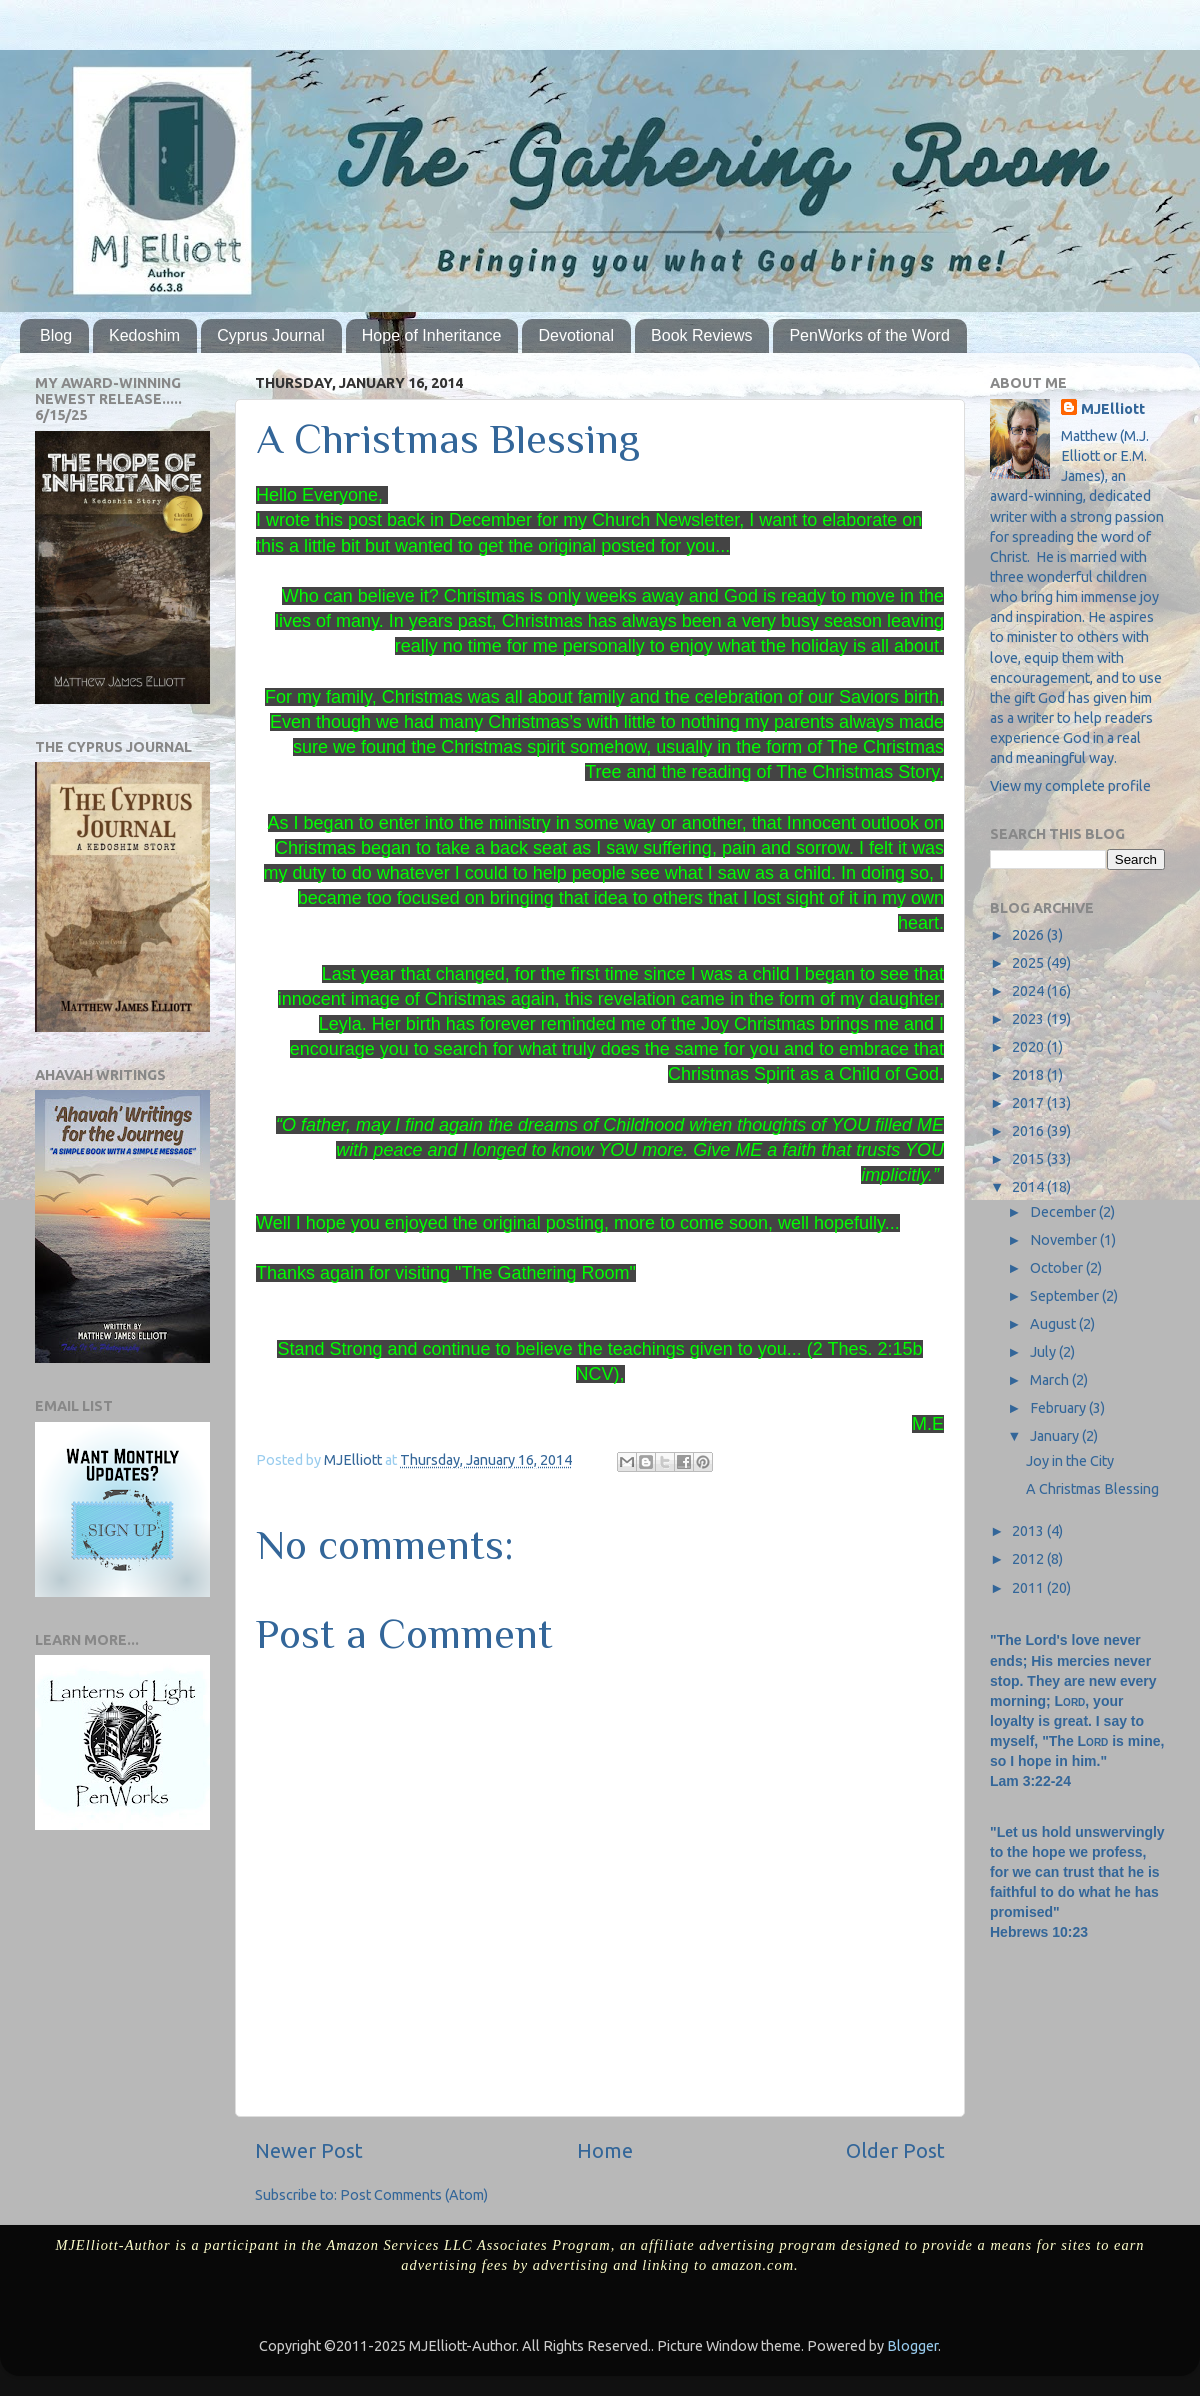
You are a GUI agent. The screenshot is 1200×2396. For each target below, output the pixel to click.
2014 (1029, 1187)
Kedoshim (144, 335)
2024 (1029, 991)
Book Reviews (701, 335)
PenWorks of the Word (869, 335)
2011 (1029, 1588)
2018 (1029, 1075)
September (1066, 1296)
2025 (1029, 963)
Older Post (895, 2150)
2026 (1029, 935)
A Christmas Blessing (1092, 1489)
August (1054, 1324)
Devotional (576, 335)
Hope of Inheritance (432, 335)
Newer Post (309, 2150)
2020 (1029, 1047)
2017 (1029, 1103)
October (1058, 1268)
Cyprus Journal (271, 335)
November (1065, 1240)
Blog (56, 335)
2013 (1029, 1531)
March (1051, 1380)
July (1044, 1352)
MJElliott (1113, 409)
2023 (1029, 1019)
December (1064, 1212)
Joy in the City (1070, 1461)
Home (605, 2150)
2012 (1029, 1559)
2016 (1029, 1131)
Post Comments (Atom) (414, 2195)
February (1059, 1408)
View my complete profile (1070, 786)
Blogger (912, 2346)
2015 (1029, 1159)
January (1056, 1436)
